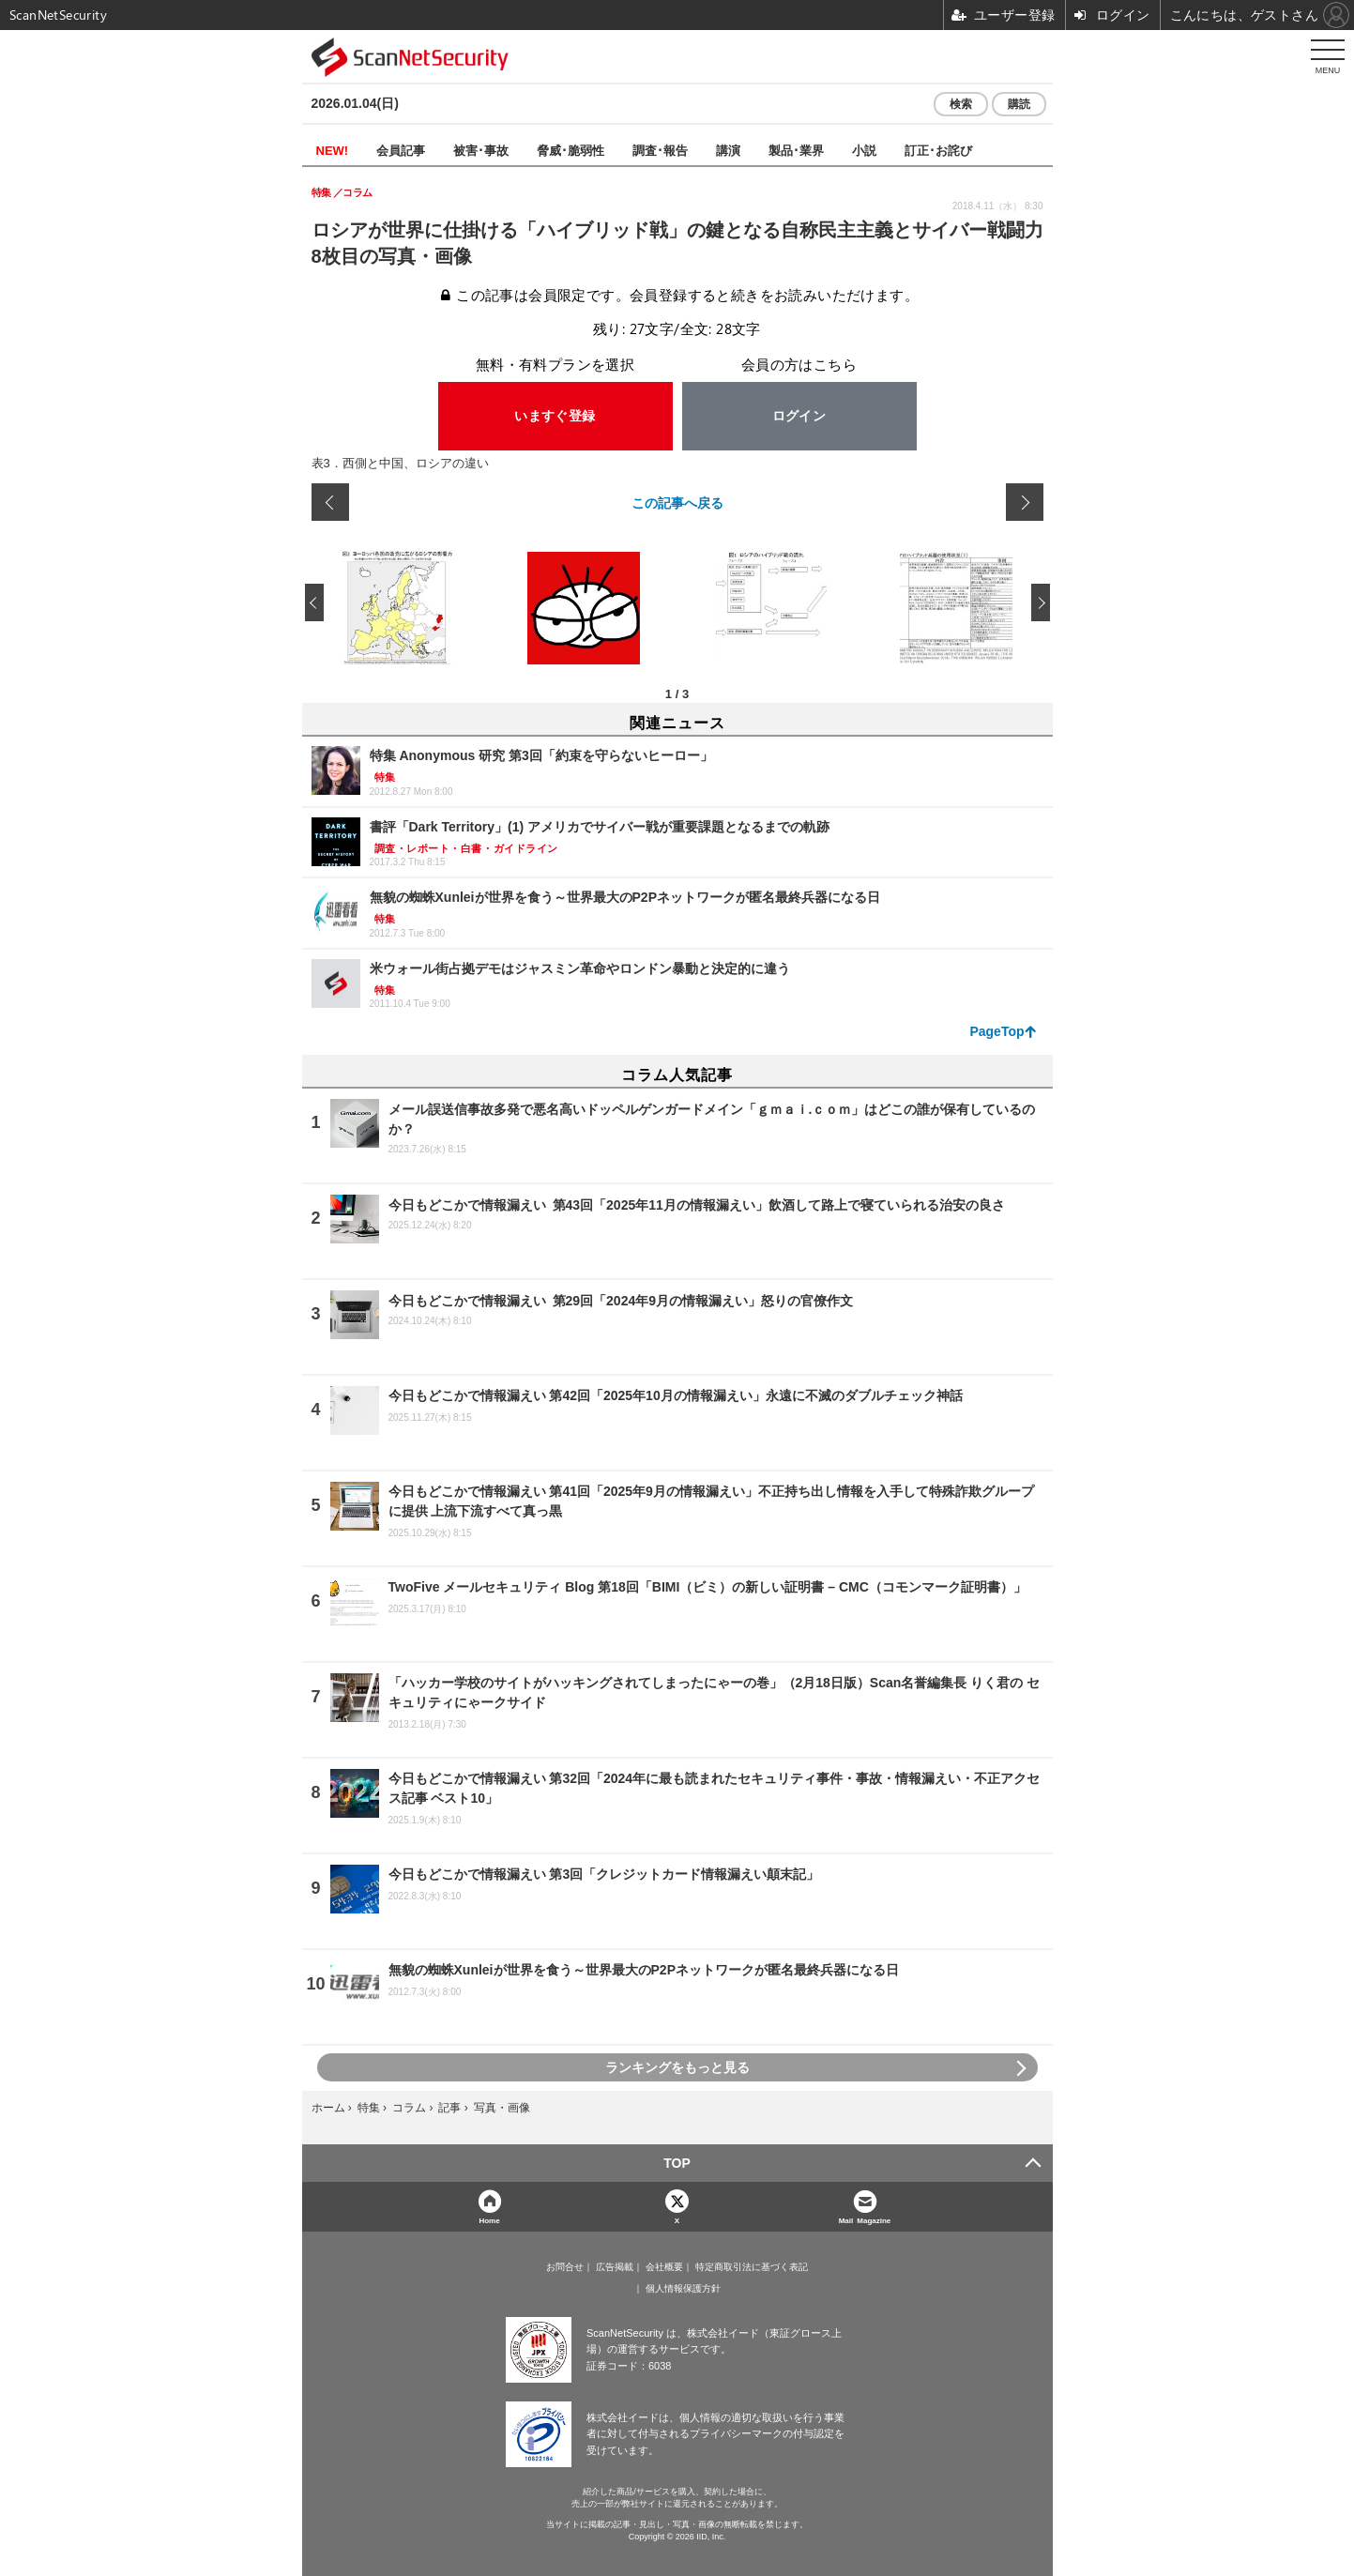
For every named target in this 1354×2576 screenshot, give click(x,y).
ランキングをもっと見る (677, 2067)
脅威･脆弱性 (570, 150)
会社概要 (664, 2267)
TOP (677, 2163)
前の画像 (330, 502)
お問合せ (565, 2267)
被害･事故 (481, 150)
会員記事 (400, 150)
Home (489, 2220)
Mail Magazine (865, 2220)
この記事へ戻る (677, 502)
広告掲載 (614, 2267)
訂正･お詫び (938, 150)
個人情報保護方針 (683, 2289)
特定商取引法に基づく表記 (751, 2267)
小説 (864, 150)
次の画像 (1024, 502)
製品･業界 (796, 150)
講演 (728, 150)
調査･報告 (660, 150)
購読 (1019, 104)
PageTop (996, 1031)
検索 (961, 104)
